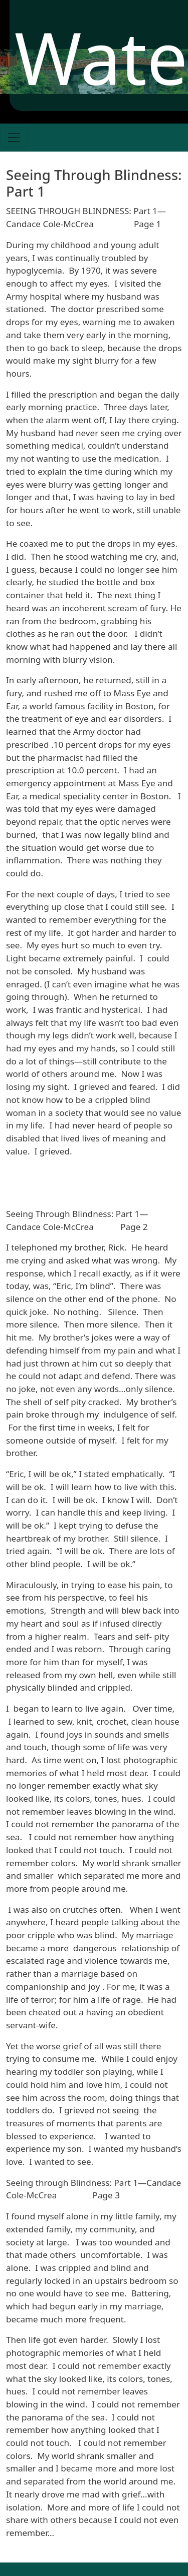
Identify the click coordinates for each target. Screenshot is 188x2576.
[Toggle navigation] (14, 138)
